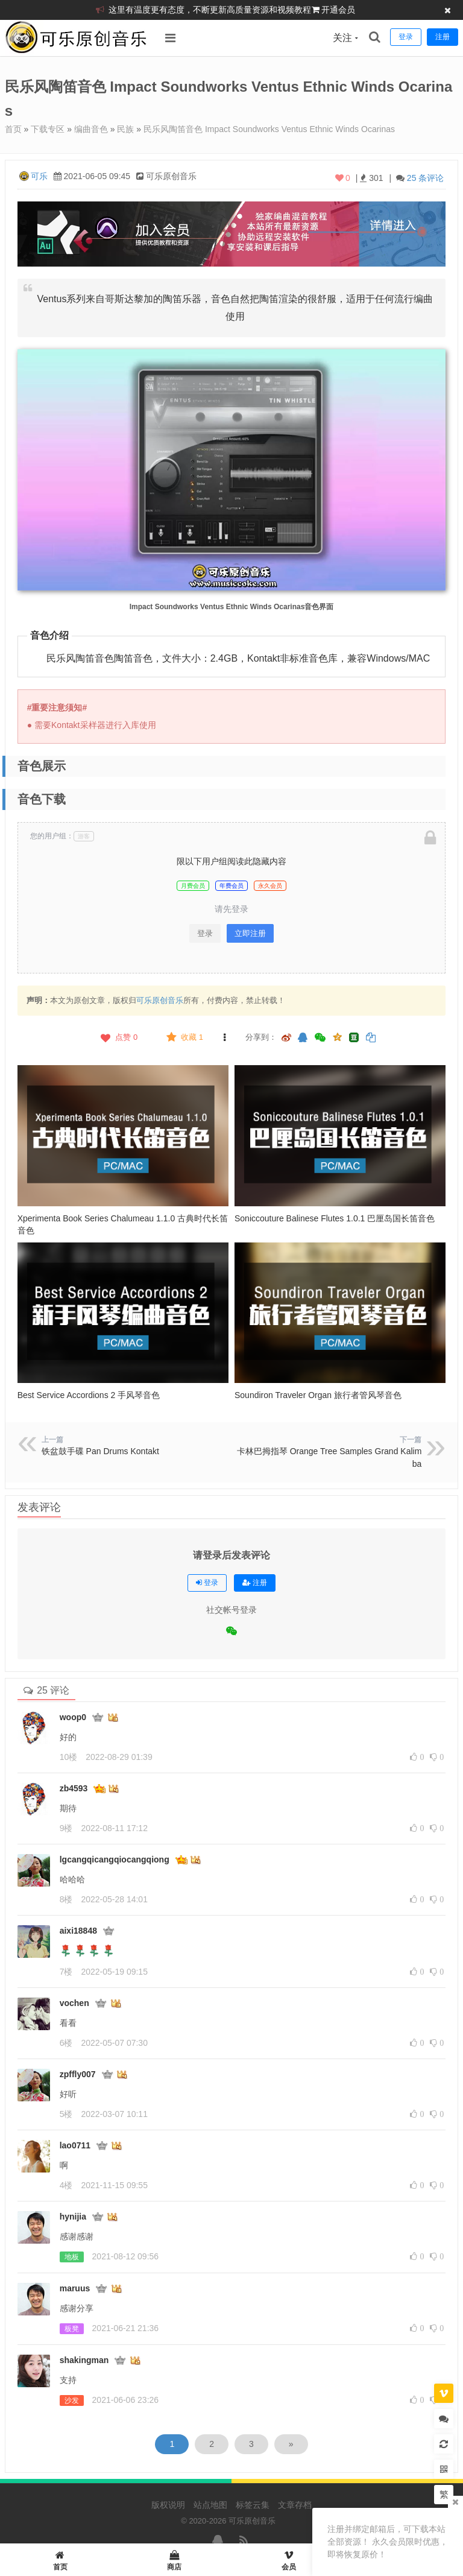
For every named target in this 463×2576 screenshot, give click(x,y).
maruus (75, 2288)
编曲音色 (91, 129)
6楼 (66, 2043)
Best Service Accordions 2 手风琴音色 (88, 1395)
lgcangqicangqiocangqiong (114, 1859)
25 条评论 (425, 178)
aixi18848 (78, 1930)
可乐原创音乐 (159, 1000)
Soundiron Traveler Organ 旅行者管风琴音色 (318, 1395)
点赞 (117, 1037)
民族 (125, 129)
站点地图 (210, 2505)
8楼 (66, 1899)
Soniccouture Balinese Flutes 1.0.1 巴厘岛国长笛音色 (335, 1218)
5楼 (66, 2114)
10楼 (69, 1757)
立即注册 (250, 933)
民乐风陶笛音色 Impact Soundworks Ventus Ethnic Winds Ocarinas (269, 129)
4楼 (66, 2185)
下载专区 (48, 129)
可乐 (39, 176)
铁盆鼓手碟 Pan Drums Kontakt (100, 1451)
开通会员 (338, 9)
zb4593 (74, 1788)
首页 (13, 129)
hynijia (73, 2216)
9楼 (66, 1828)
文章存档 (295, 2505)
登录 (205, 933)
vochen (74, 2003)
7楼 (66, 1971)
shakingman (84, 2360)
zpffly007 (78, 2074)
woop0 (73, 1717)
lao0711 (75, 2145)
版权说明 (168, 2505)
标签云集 (252, 2505)
